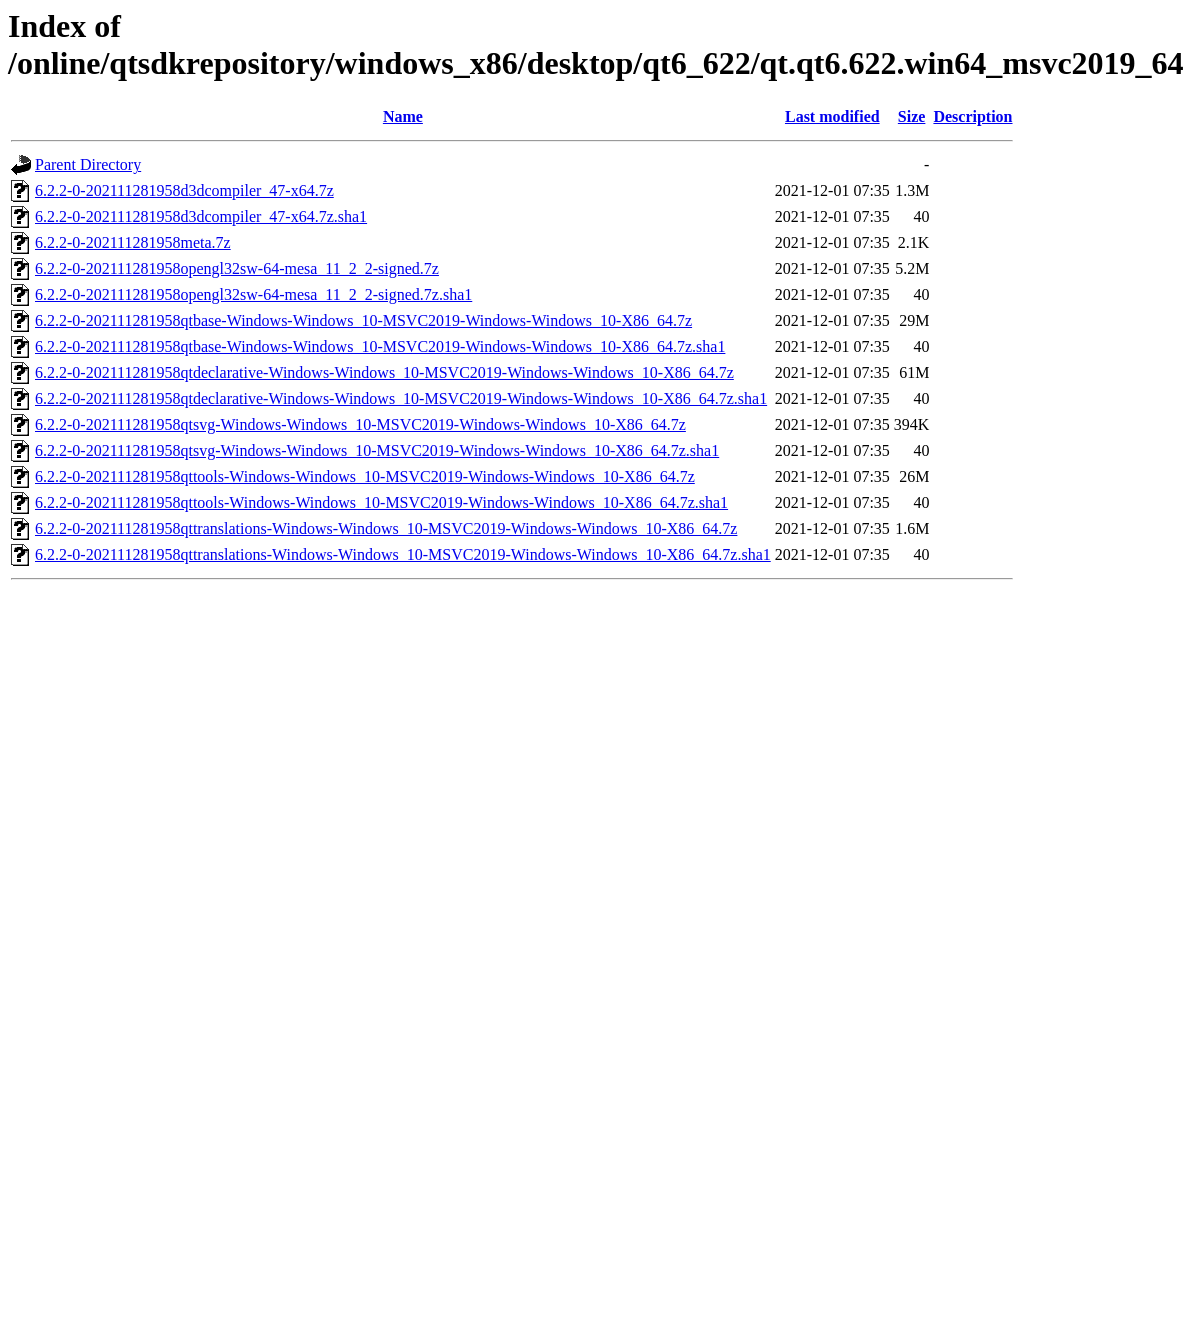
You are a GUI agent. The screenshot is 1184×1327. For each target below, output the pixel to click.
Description (972, 116)
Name (403, 116)
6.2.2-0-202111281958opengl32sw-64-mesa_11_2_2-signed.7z (237, 268)
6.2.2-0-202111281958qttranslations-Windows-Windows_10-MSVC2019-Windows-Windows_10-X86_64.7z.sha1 (403, 554)
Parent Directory (88, 164)
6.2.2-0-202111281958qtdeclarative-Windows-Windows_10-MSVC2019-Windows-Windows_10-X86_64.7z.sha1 (401, 398)
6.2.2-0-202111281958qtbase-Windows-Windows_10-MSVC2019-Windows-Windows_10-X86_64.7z (363, 320)
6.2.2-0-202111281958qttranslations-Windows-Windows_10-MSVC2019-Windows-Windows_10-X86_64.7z (386, 528)
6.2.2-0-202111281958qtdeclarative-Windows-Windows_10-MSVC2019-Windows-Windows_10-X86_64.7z (384, 372)
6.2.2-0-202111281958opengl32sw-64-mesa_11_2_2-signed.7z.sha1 (253, 294)
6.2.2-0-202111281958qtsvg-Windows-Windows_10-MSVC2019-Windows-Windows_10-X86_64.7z (360, 424)
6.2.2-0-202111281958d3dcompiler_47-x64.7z (184, 190)
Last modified (832, 116)
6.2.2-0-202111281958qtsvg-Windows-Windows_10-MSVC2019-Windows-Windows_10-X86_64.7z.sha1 (377, 450)
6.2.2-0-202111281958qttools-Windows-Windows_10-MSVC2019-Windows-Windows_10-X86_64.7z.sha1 (381, 502)
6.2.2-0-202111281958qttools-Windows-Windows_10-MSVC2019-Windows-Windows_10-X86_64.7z (365, 476)
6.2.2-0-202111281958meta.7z (133, 242)
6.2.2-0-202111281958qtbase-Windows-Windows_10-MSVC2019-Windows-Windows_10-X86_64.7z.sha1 (380, 346)
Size (912, 116)
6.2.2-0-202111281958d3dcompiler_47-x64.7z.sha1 (201, 216)
